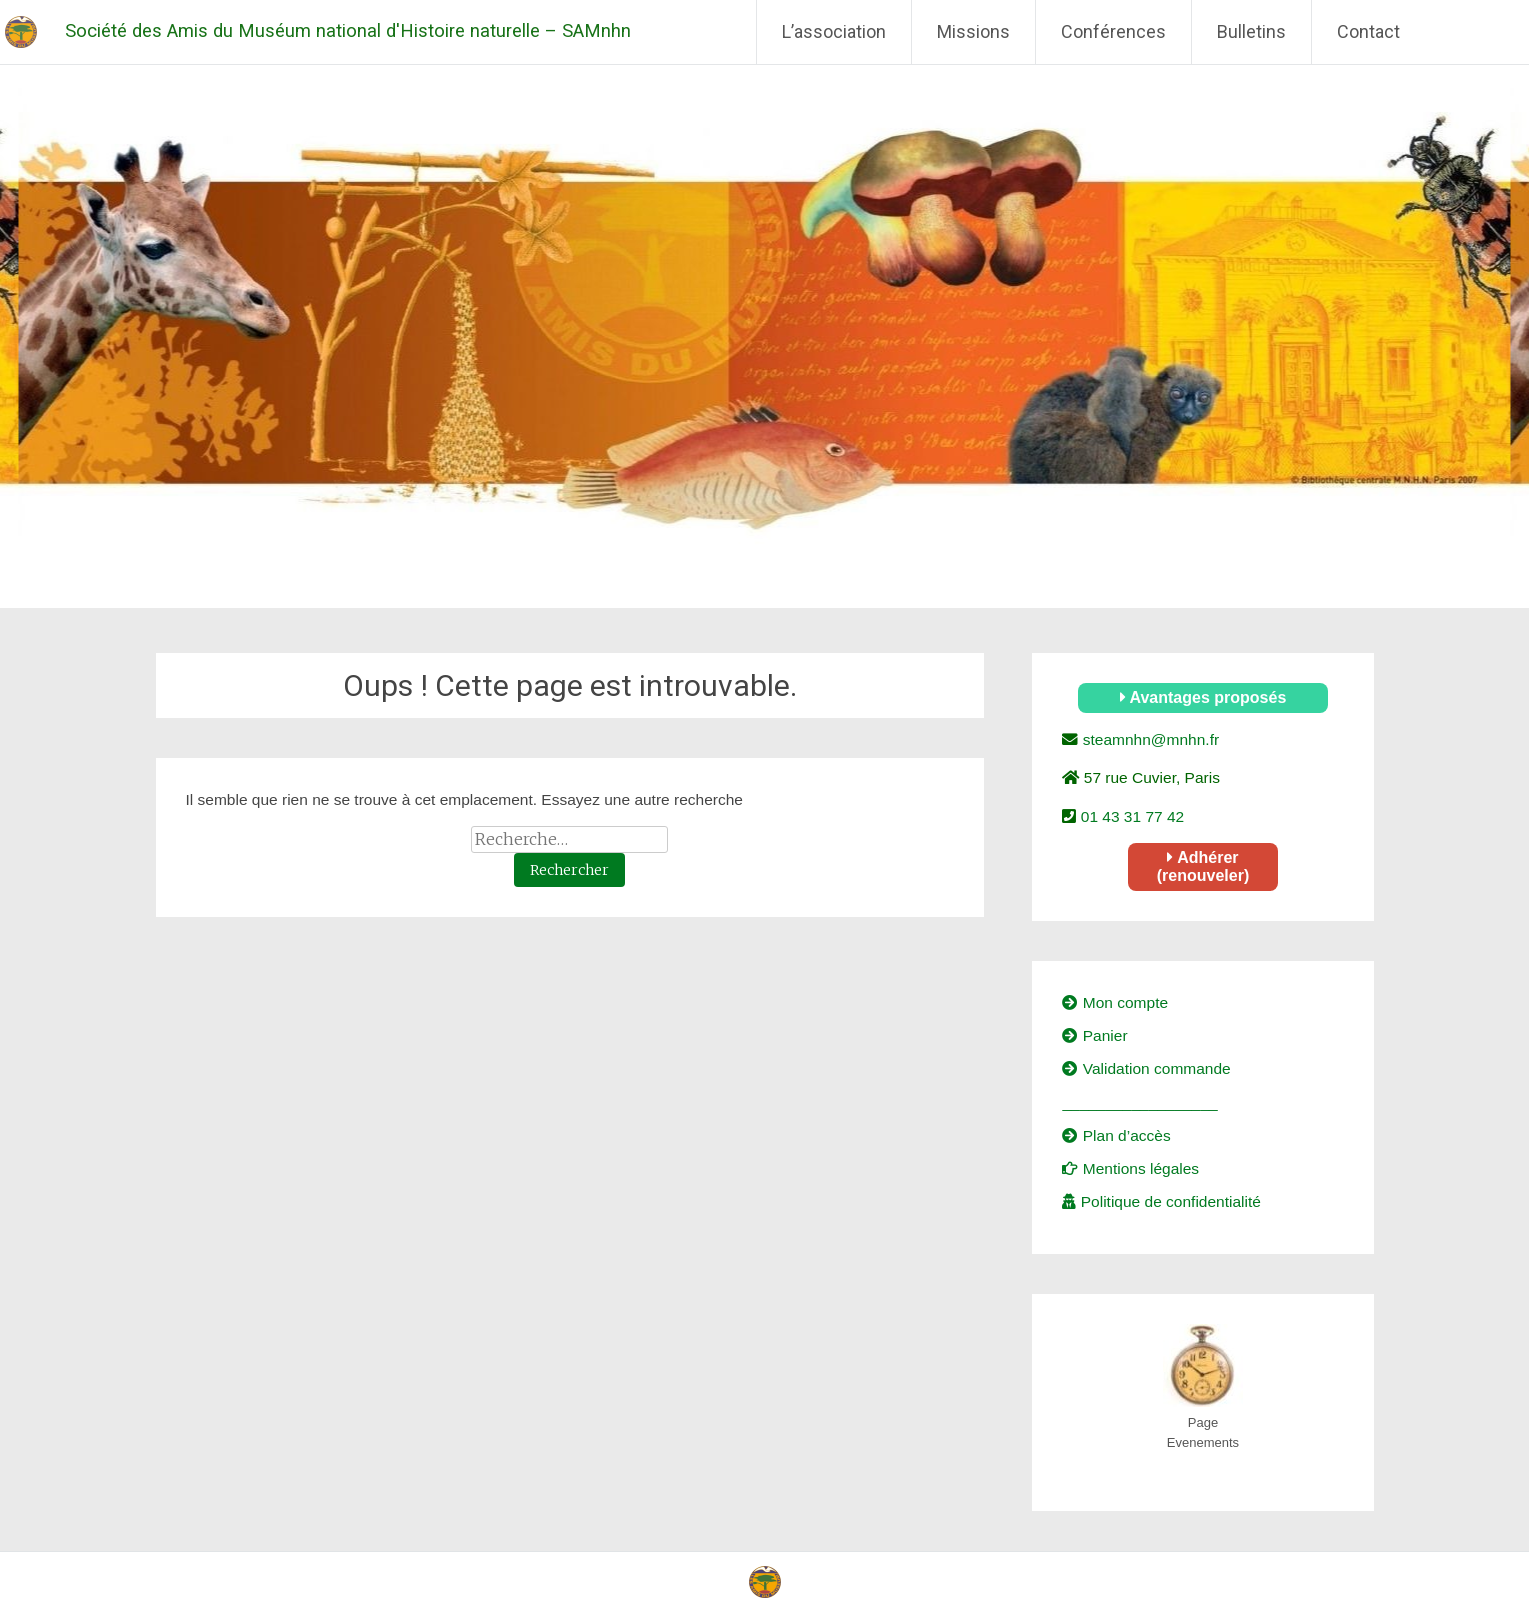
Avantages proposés (1203, 697)
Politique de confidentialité (1161, 1201)
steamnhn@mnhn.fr (1148, 739)
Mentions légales (1130, 1168)
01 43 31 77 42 (1130, 816)
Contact (1368, 31)
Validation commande (1146, 1068)
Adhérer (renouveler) (1203, 866)
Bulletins (1251, 31)
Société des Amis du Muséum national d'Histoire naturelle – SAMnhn (348, 31)
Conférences (1113, 31)
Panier (1094, 1035)
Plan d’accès (1116, 1135)
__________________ (1139, 1102)
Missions (973, 31)
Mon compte (1115, 1002)
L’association (834, 31)
